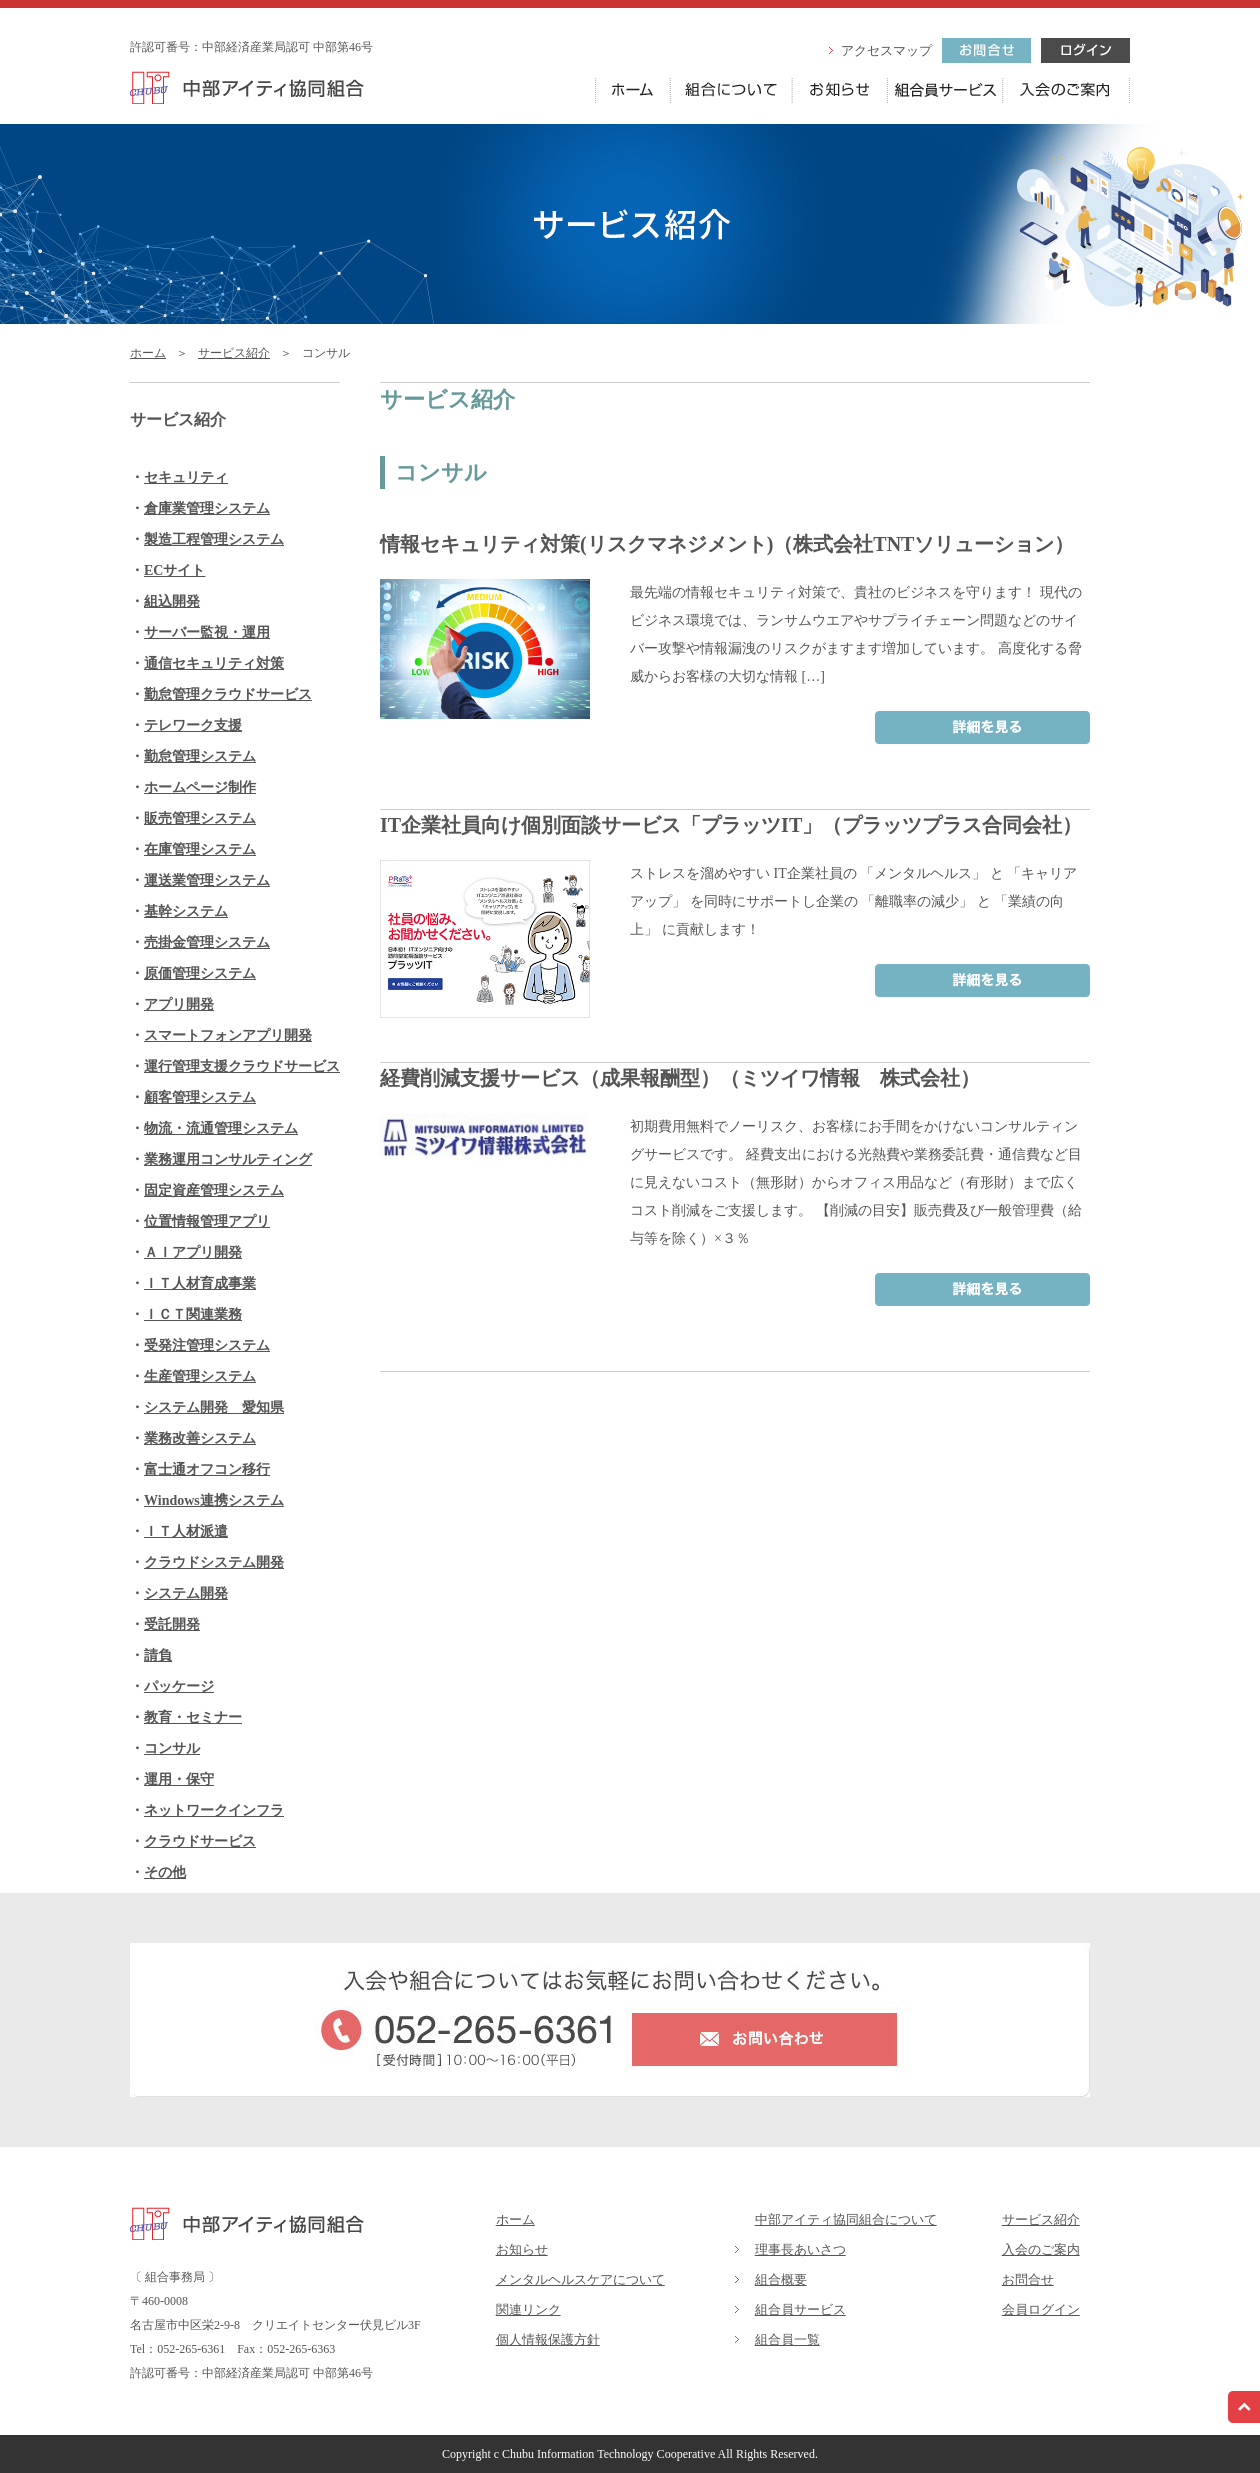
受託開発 (172, 1624)
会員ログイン (1041, 2309)
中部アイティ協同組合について (846, 2219)
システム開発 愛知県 (214, 1407)
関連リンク (528, 2309)
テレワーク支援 (193, 725)
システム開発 (186, 1593)
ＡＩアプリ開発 (193, 1252)
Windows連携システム (214, 1500)
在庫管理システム (200, 849)
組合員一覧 (787, 2339)
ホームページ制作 (200, 787)
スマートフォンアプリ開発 (228, 1035)
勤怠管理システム (200, 756)
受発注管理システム (207, 1345)
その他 (165, 1872)
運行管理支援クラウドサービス (242, 1066)
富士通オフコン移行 (207, 1469)
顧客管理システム (200, 1097)
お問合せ (1028, 2279)
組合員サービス (800, 2309)
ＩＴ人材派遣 (186, 1531)
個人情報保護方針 (548, 2339)
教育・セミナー (193, 1717)
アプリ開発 (179, 1004)
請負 (158, 1655)
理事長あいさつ (800, 2249)
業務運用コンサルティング (228, 1159)
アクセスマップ (886, 50)
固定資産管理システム (214, 1190)
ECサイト (174, 570)
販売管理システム (200, 818)
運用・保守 (179, 1779)
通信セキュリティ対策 (214, 663)
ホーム (148, 353)
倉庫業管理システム (207, 508)
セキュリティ (186, 477)
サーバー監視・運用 (207, 632)
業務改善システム (200, 1438)
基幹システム (186, 911)
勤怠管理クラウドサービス (228, 694)
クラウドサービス (200, 1841)
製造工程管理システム (214, 539)
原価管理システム (200, 973)
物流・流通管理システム (221, 1128)
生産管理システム (200, 1376)
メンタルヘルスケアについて (580, 2279)
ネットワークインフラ (214, 1810)
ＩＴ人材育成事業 (200, 1283)
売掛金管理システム (207, 942)
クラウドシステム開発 (214, 1562)
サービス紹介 (234, 353)
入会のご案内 (1041, 2249)
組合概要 (781, 2279)
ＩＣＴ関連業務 (193, 1314)
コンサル (172, 1748)
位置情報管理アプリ (207, 1221)
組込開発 (172, 601)
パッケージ (179, 1686)
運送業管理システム (207, 880)
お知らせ (522, 2249)
